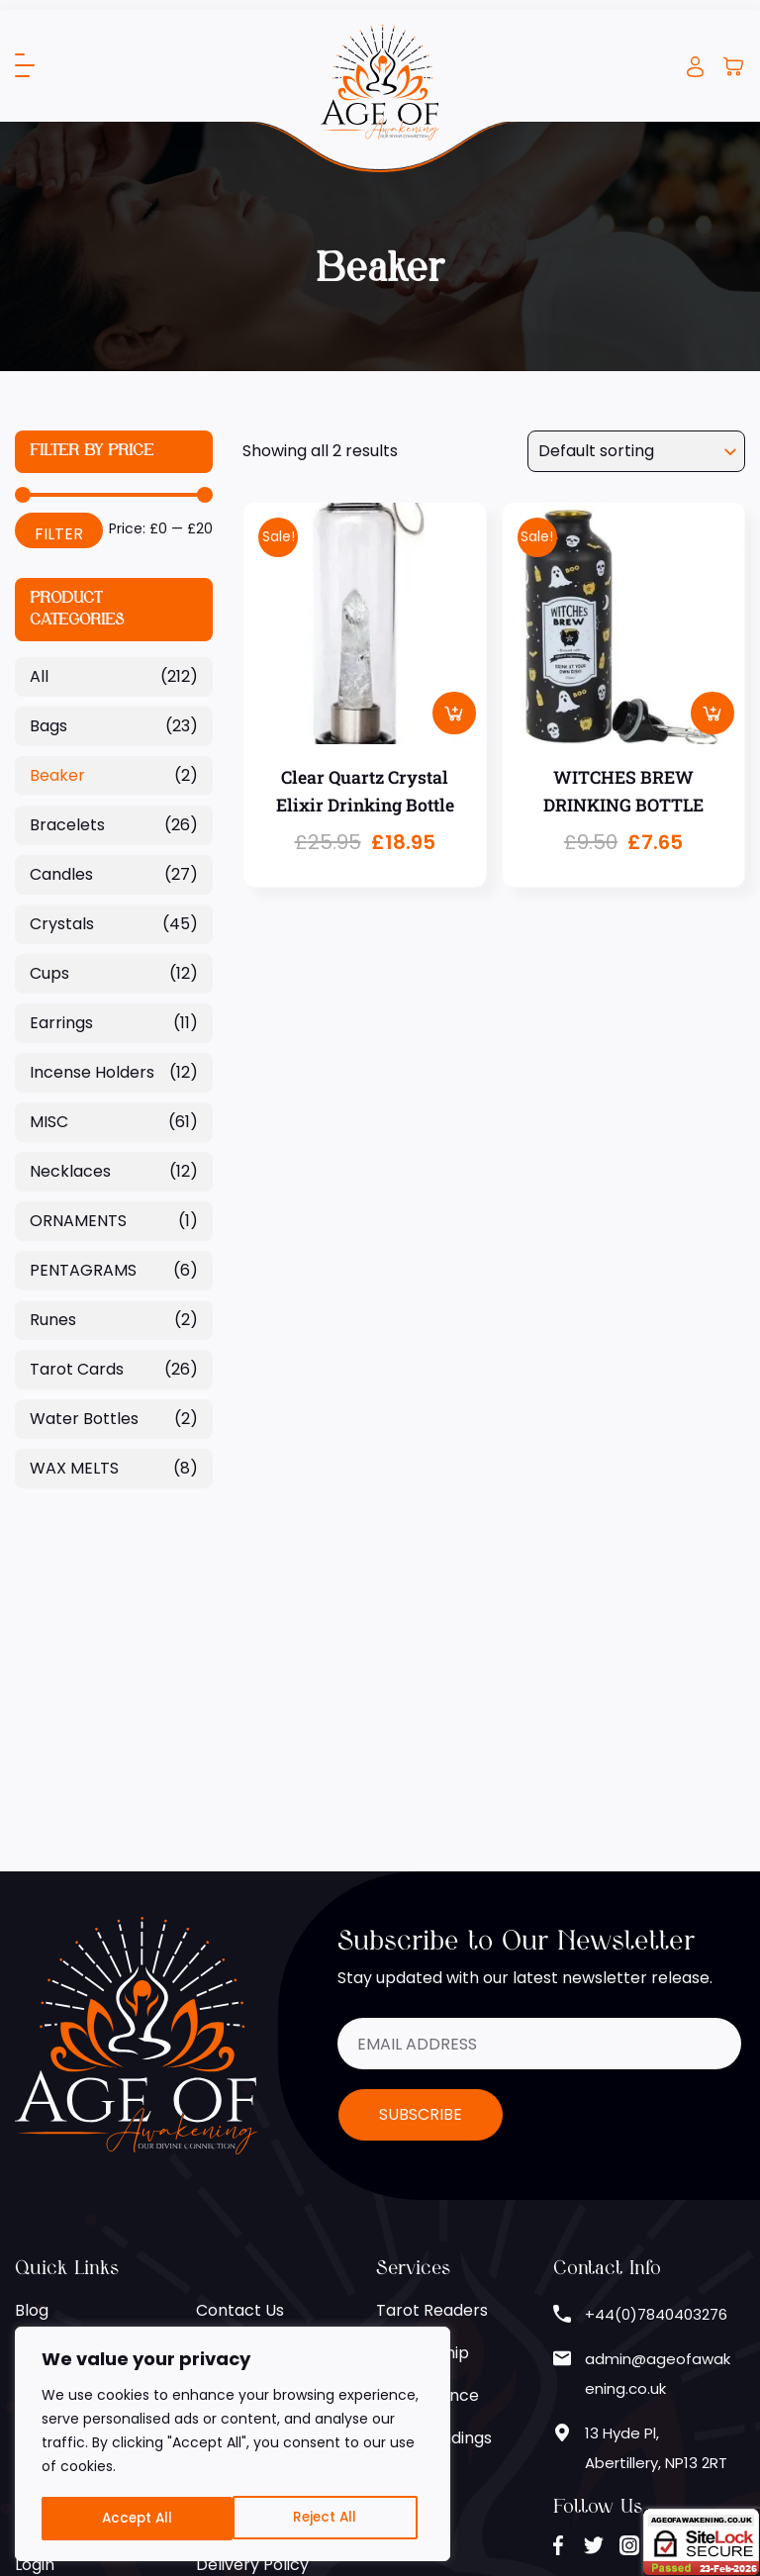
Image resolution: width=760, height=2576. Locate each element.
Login (695, 66)
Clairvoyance (427, 2122)
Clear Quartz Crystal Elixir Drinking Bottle (364, 792)
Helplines (231, 2079)
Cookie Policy (247, 2122)
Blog (31, 2037)
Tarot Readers (432, 2037)
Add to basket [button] (453, 712)
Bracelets (67, 824)
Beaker (57, 775)
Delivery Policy (252, 2292)
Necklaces (70, 1171)
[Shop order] (636, 451)
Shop (34, 2207)
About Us (50, 2079)
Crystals (62, 923)
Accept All (328, 2518)
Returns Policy (251, 2250)
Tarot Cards (77, 1369)
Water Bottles (84, 1418)
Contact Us (240, 2037)
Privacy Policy (249, 2164)
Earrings (61, 1022)
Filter (59, 534)
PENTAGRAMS (83, 1270)
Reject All (133, 2518)
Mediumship (422, 2079)
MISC (49, 1121)
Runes (53, 1319)
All (39, 676)
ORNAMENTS (78, 1220)
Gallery (43, 2164)
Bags (48, 726)
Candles (61, 874)
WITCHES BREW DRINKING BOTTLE (623, 792)
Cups (49, 973)
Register (47, 2250)
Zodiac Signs (62, 2122)
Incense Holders (92, 1072)
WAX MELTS (74, 1468)
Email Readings (434, 2164)
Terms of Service (262, 2207)
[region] (232, 2445)
